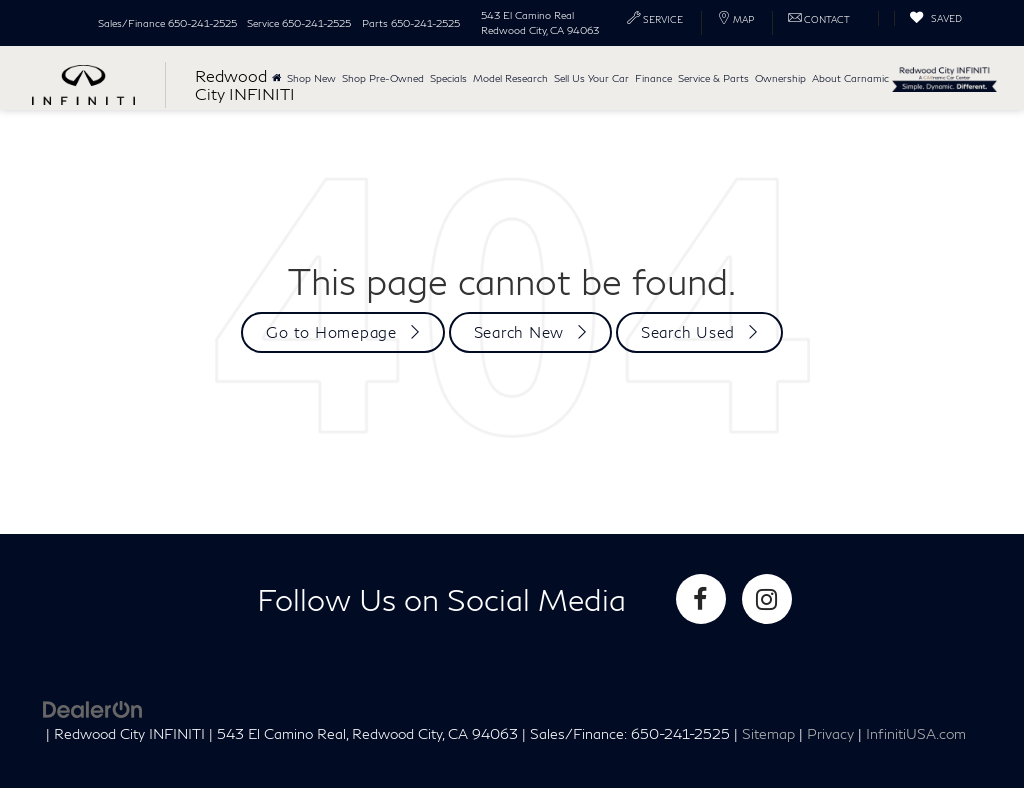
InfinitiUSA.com (916, 734)
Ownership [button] (780, 78)
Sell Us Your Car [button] (591, 78)
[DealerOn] (93, 707)
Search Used (688, 332)
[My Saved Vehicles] (935, 18)
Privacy (830, 734)
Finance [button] (653, 78)
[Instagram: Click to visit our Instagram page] (767, 599)
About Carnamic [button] (850, 78)
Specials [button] (448, 78)
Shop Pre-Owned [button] (383, 78)
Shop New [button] (311, 78)
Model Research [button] (510, 78)
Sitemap (768, 734)
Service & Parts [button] (713, 78)
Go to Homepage (331, 332)
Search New (519, 332)
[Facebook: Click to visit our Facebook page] (701, 599)
